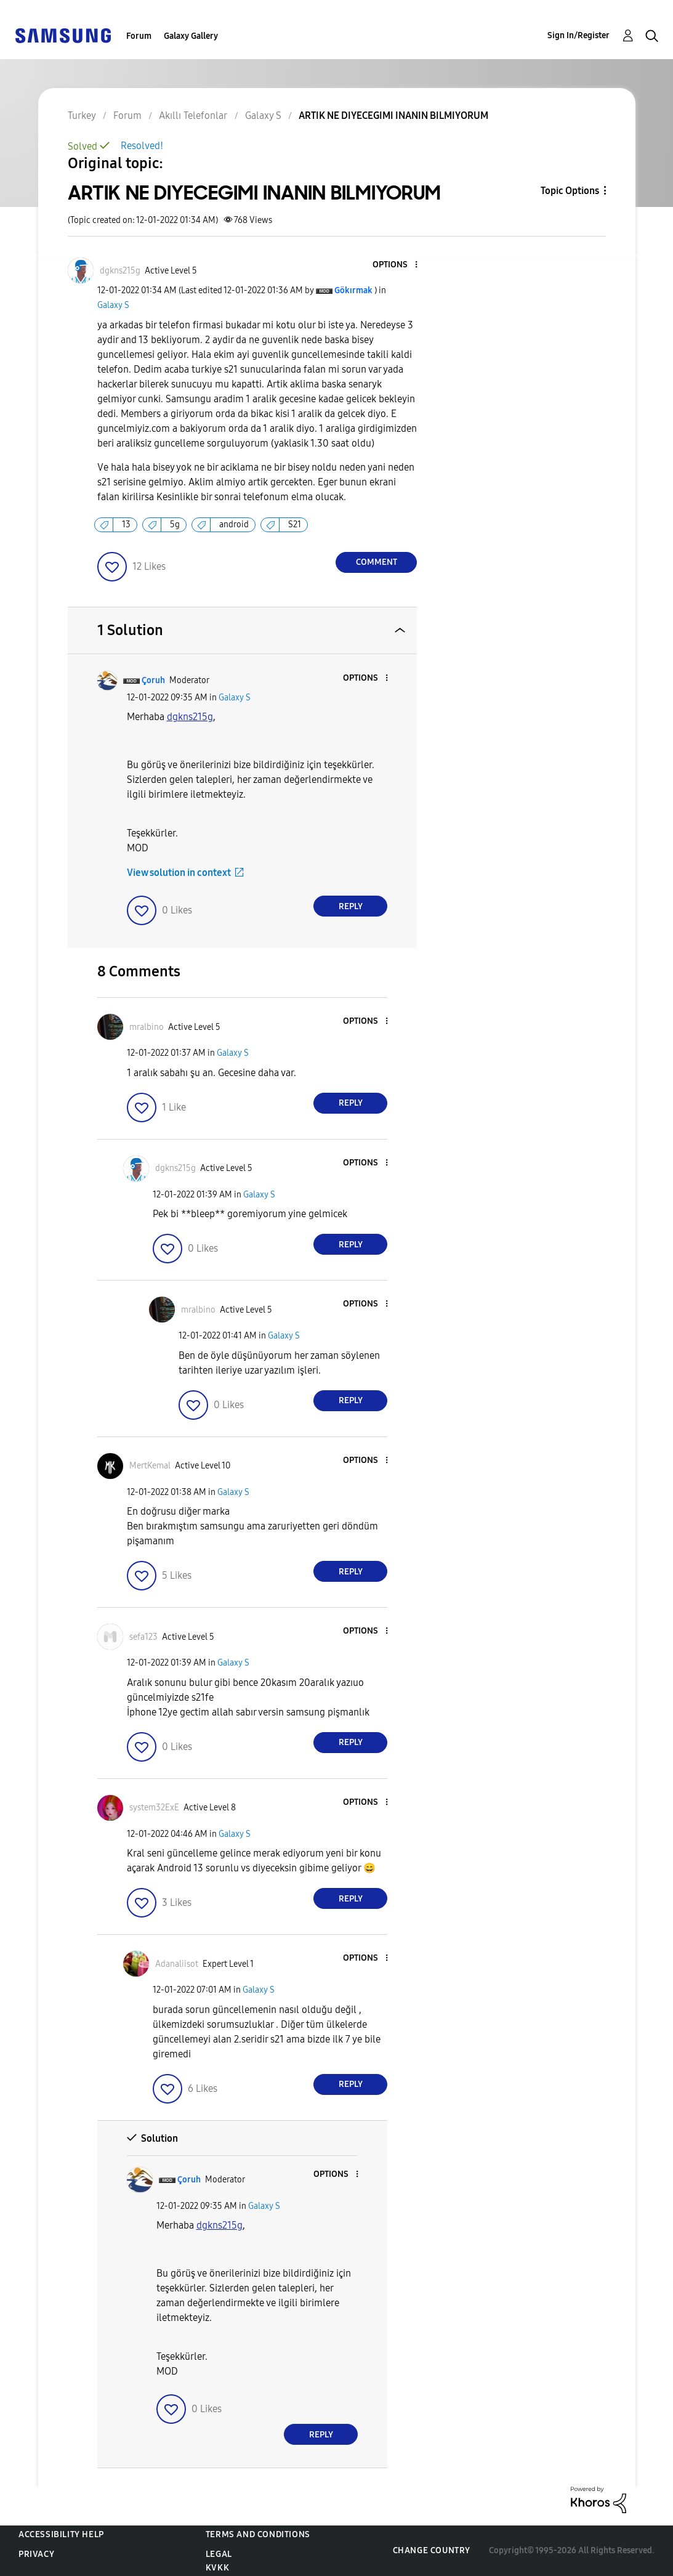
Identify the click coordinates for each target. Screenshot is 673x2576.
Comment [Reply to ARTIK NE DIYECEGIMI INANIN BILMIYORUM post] (376, 562)
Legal (219, 2554)
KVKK (217, 2567)
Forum (138, 36)
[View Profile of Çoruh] (153, 680)
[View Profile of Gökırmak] (353, 290)
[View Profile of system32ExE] (154, 1807)
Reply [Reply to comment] (351, 906)
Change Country (431, 2550)
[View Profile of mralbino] (146, 1027)
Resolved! (142, 146)
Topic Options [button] (570, 190)
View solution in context (179, 872)
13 (126, 524)
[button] (395, 265)
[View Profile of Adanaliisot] (176, 1964)
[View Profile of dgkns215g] (120, 270)
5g (175, 524)
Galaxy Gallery (191, 36)
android (234, 524)
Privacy (36, 2554)
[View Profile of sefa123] (143, 1637)
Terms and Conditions (258, 2534)
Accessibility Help (61, 2534)
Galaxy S (113, 305)
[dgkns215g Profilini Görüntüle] (190, 717)
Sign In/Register (578, 35)
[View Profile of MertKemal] (150, 1465)
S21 (294, 524)
